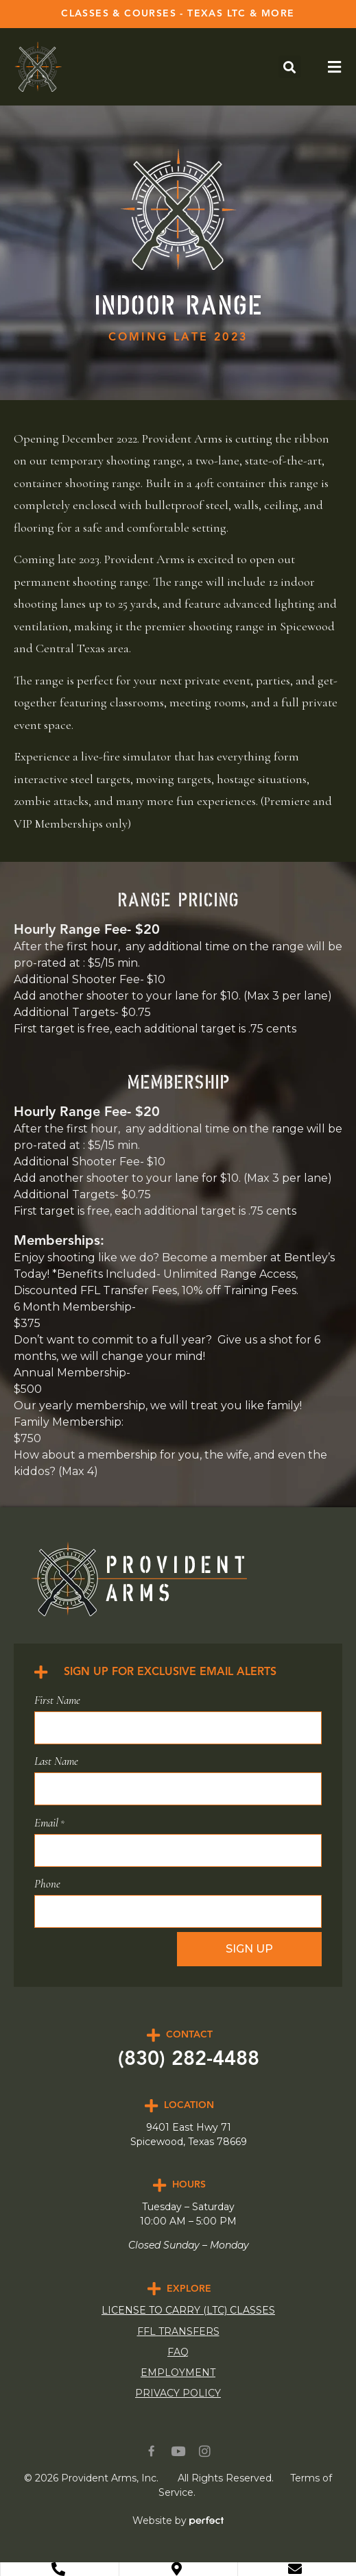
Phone (47, 1884)
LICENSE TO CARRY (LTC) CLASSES (188, 2310)
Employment (178, 2372)
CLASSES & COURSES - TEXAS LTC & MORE (177, 13)
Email (49, 1823)
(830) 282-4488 (188, 2060)
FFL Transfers (178, 2331)
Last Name (56, 1761)
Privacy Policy (178, 2393)
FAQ (178, 2352)
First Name (57, 1700)
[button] (289, 66)
